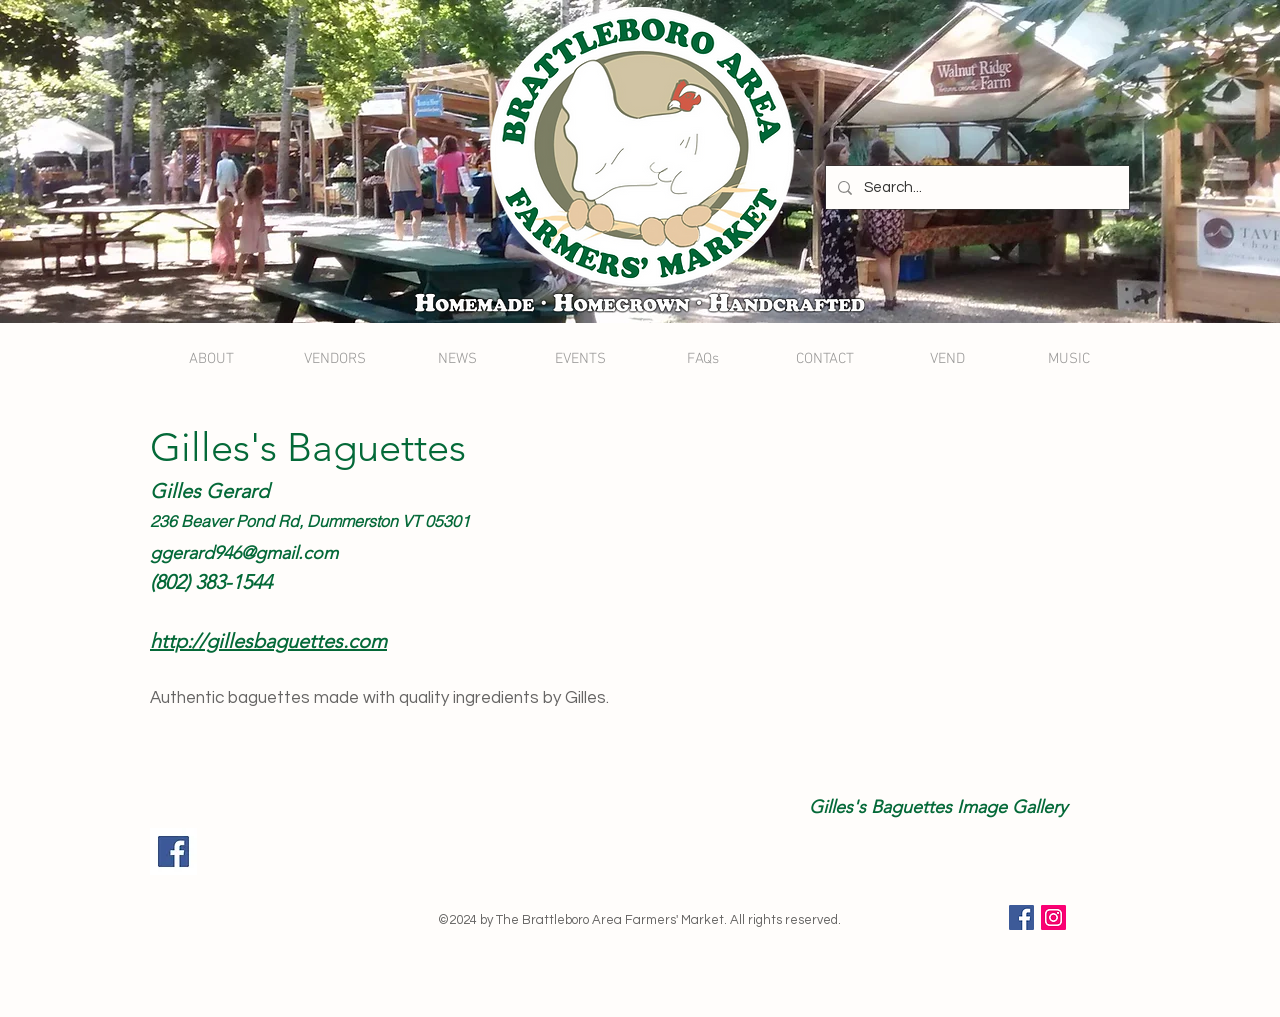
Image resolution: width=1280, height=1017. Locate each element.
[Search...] (975, 187)
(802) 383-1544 (211, 582)
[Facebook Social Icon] (1021, 917)
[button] (892, 605)
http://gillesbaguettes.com (268, 641)
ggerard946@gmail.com (244, 553)
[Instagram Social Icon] (1053, 917)
